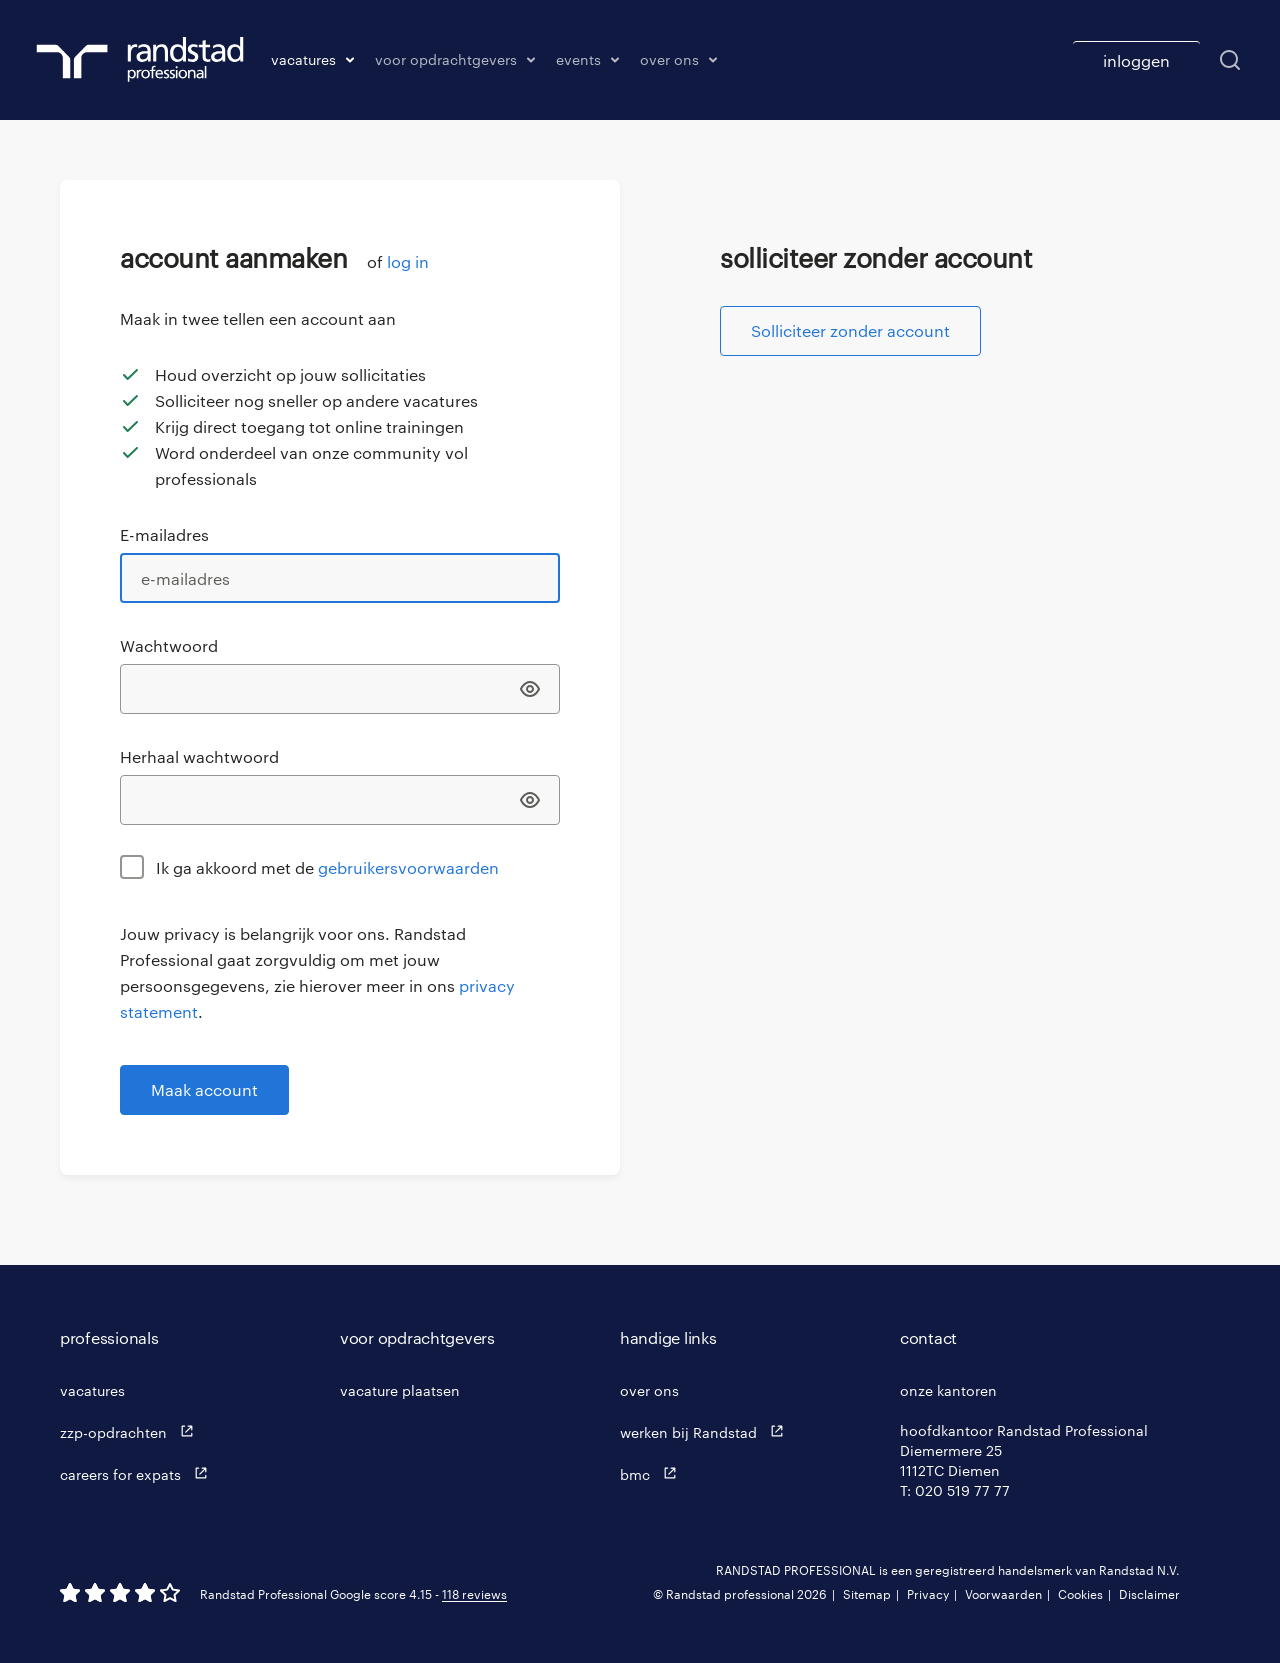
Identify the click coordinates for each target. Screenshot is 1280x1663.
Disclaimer (1149, 1594)
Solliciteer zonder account (850, 330)
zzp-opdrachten (131, 1431)
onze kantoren (948, 1390)
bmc (653, 1473)
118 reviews (474, 1594)
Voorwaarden (1003, 1594)
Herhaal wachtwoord (199, 756)
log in (408, 261)
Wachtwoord (169, 645)
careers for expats (138, 1473)
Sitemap (867, 1594)
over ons (649, 1390)
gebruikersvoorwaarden (408, 867)
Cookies (1080, 1594)
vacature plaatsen (400, 1390)
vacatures (92, 1390)
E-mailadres (164, 534)
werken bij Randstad (706, 1431)
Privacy (928, 1594)
